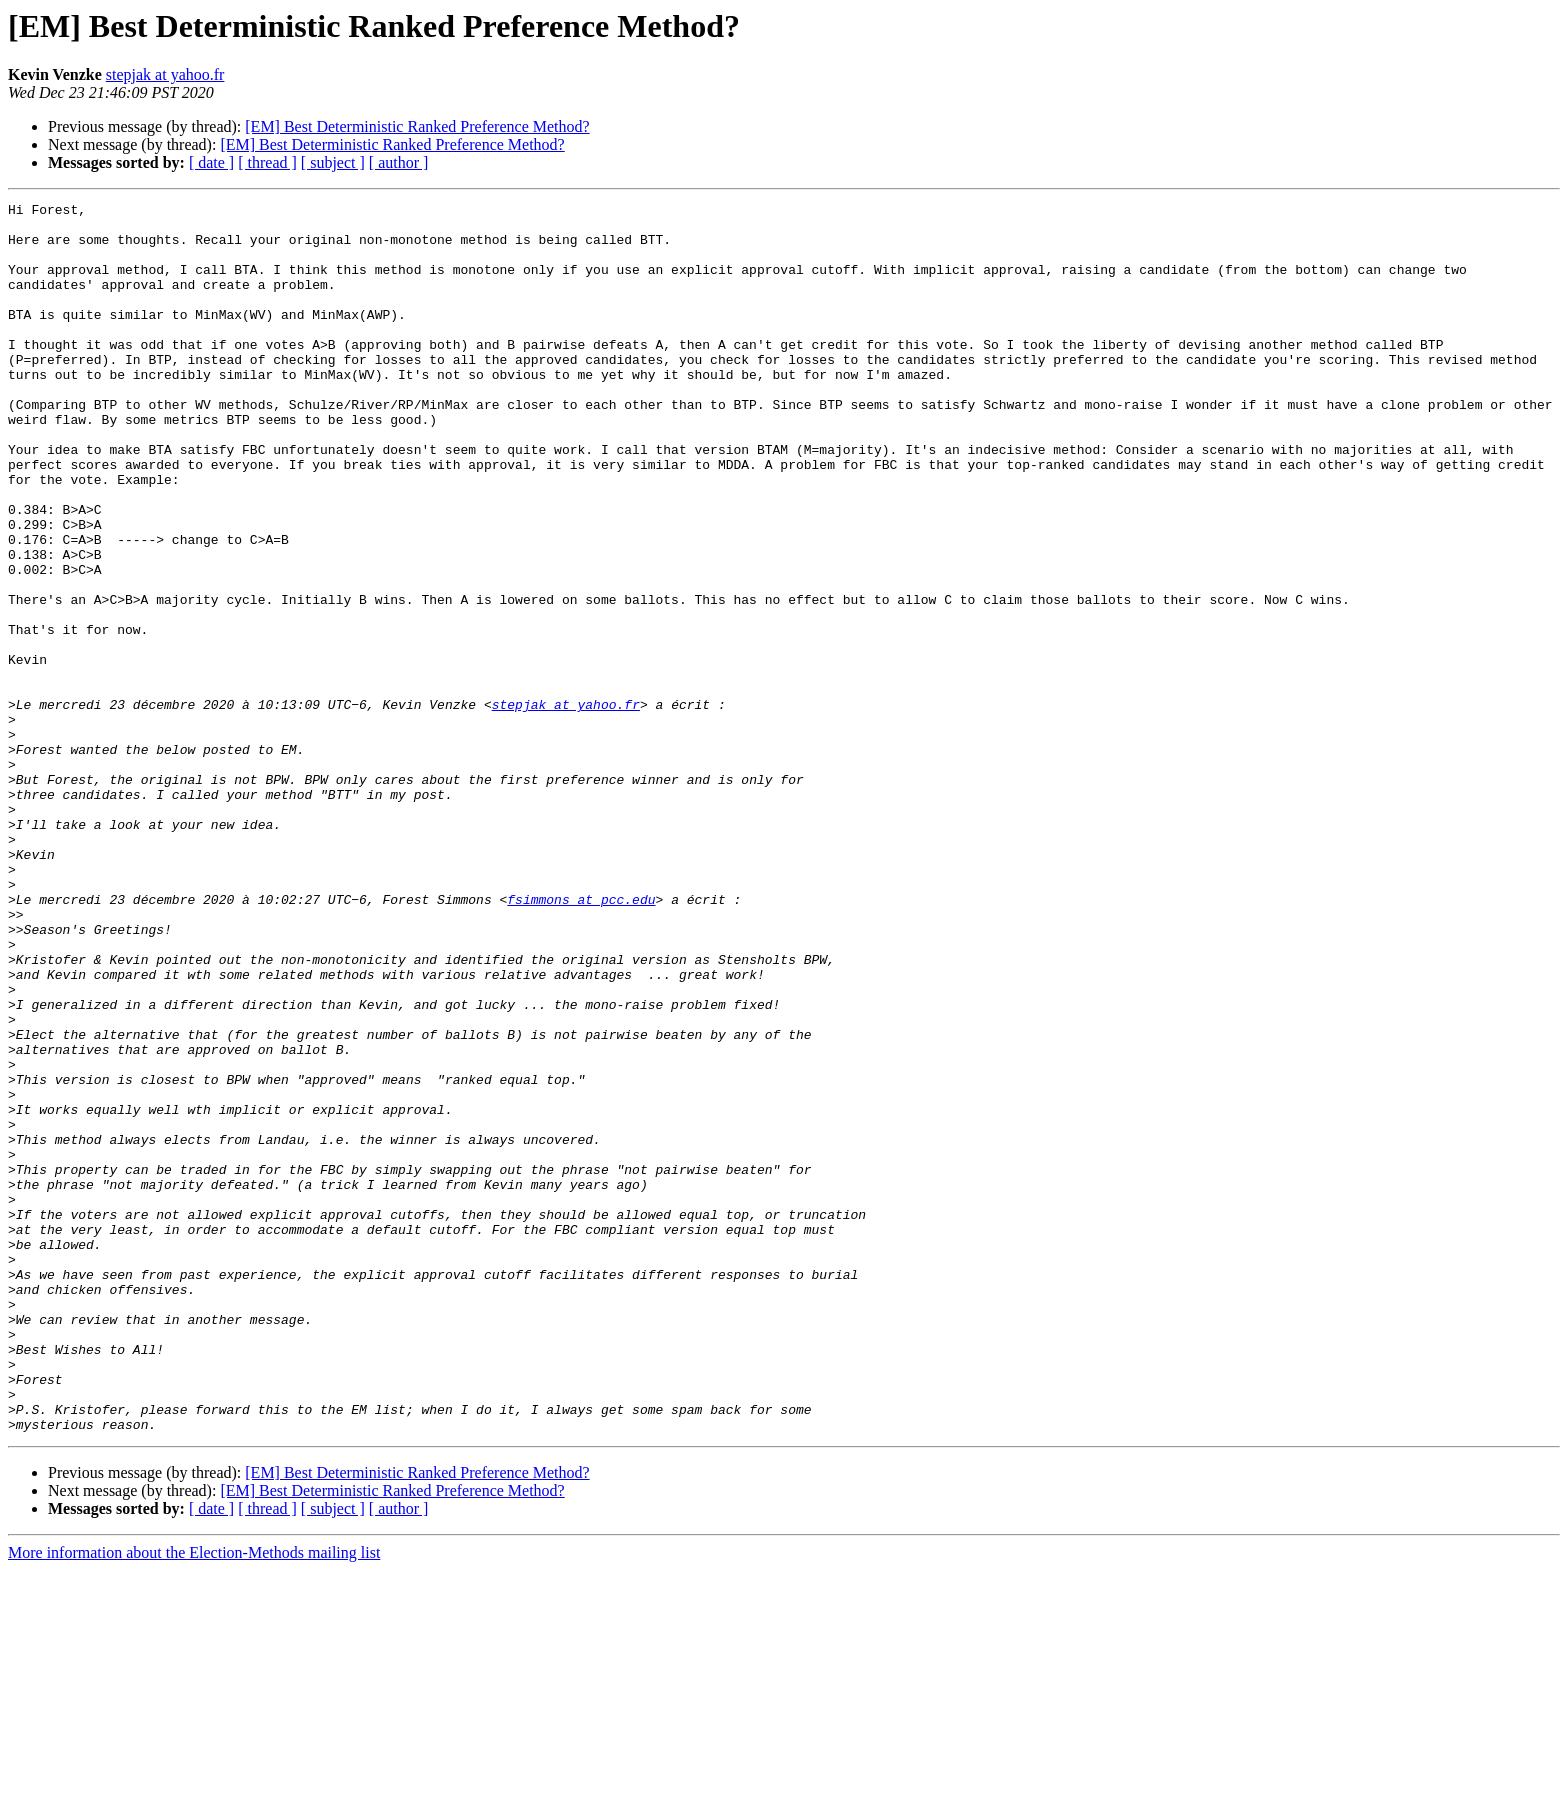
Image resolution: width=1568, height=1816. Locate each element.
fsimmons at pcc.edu (581, 1040)
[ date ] (211, 162)
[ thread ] (267, 162)
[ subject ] (333, 162)
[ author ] (399, 162)
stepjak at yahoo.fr (165, 74)
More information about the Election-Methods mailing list (194, 1798)
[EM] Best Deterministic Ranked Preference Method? (417, 126)
